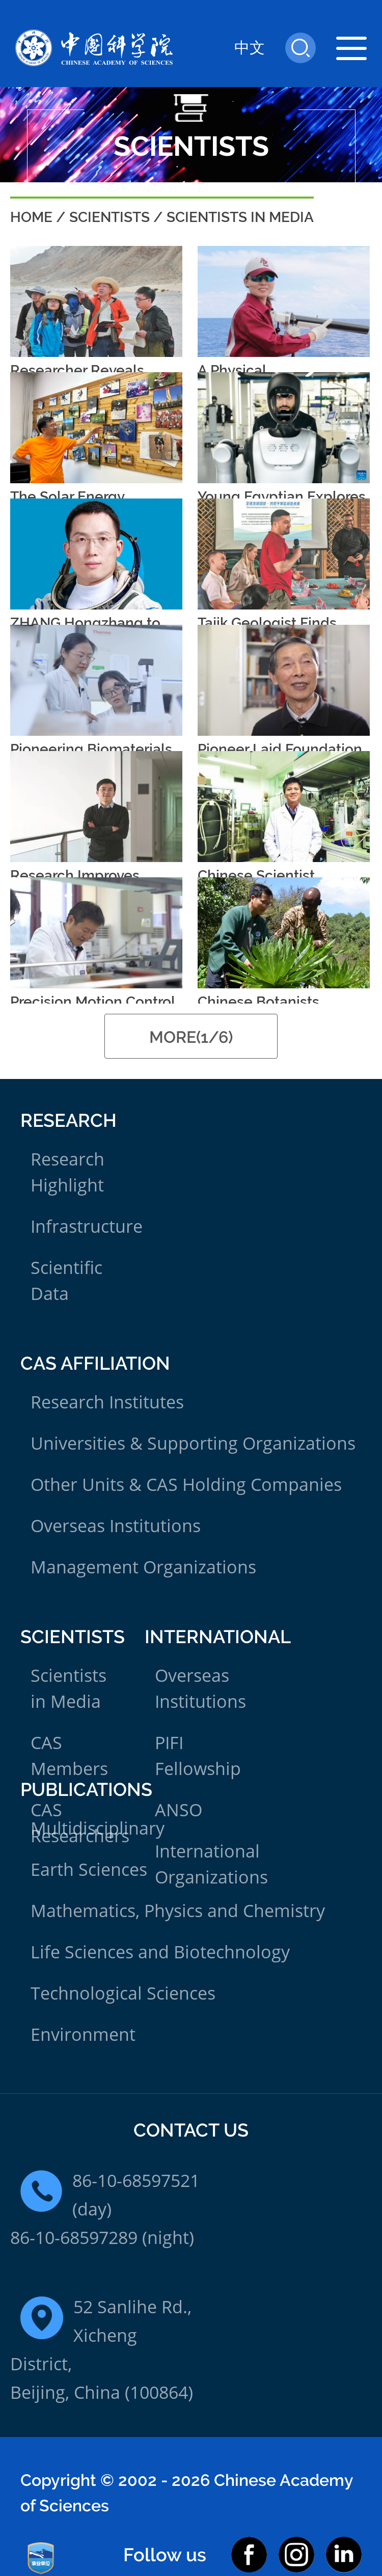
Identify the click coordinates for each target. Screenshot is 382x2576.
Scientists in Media (240, 217)
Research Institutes (107, 1402)
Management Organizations (143, 1566)
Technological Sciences (123, 1993)
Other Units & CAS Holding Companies (186, 1484)
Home (31, 217)
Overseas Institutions (116, 1525)
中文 (249, 48)
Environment (83, 2034)
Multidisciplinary (98, 1828)
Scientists (109, 217)
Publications (86, 1789)
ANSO (178, 1809)
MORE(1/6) (191, 1037)
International (218, 1636)
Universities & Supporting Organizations (193, 1443)
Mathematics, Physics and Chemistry (178, 1910)
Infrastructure (87, 1226)
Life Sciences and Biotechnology (160, 1951)
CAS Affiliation (95, 1363)
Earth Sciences (89, 1869)
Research (68, 1120)
